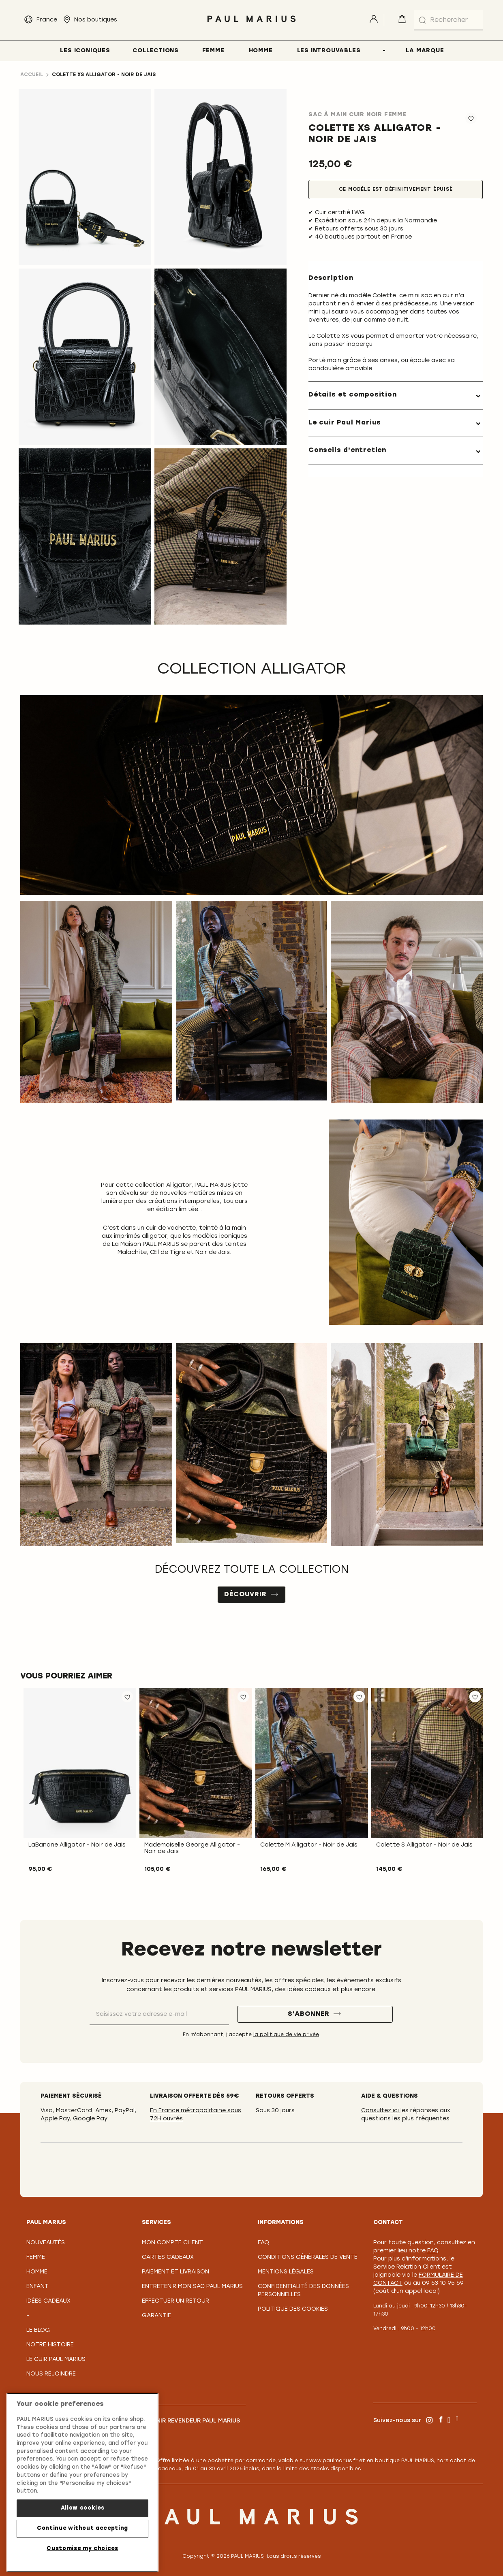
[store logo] (251, 24)
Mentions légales (286, 2272)
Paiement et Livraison (175, 2272)
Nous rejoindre (51, 2374)
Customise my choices (82, 2548)
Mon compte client (172, 2243)
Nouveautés (45, 2243)
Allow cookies (83, 2508)
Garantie (156, 2316)
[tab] (395, 395)
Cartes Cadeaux (168, 2257)
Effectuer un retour (175, 2301)
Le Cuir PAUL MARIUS (56, 2359)
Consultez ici (380, 2111)
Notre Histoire (50, 2345)
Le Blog (38, 2330)
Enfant (37, 2287)
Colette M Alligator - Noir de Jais (308, 1845)
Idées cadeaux (48, 2301)
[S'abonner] (315, 2014)
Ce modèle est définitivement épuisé (396, 189)
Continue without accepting (82, 2528)
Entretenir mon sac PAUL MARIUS (192, 2287)
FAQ (263, 2243)
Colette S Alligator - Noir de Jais (424, 1845)
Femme (35, 2257)
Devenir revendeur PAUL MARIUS (191, 2421)
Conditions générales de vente (307, 2257)
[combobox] (448, 20)
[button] (127, 1696)
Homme (36, 2272)
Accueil (31, 75)
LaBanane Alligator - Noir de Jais (77, 1845)
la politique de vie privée (286, 2034)
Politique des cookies (293, 2309)
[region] (82, 2482)
